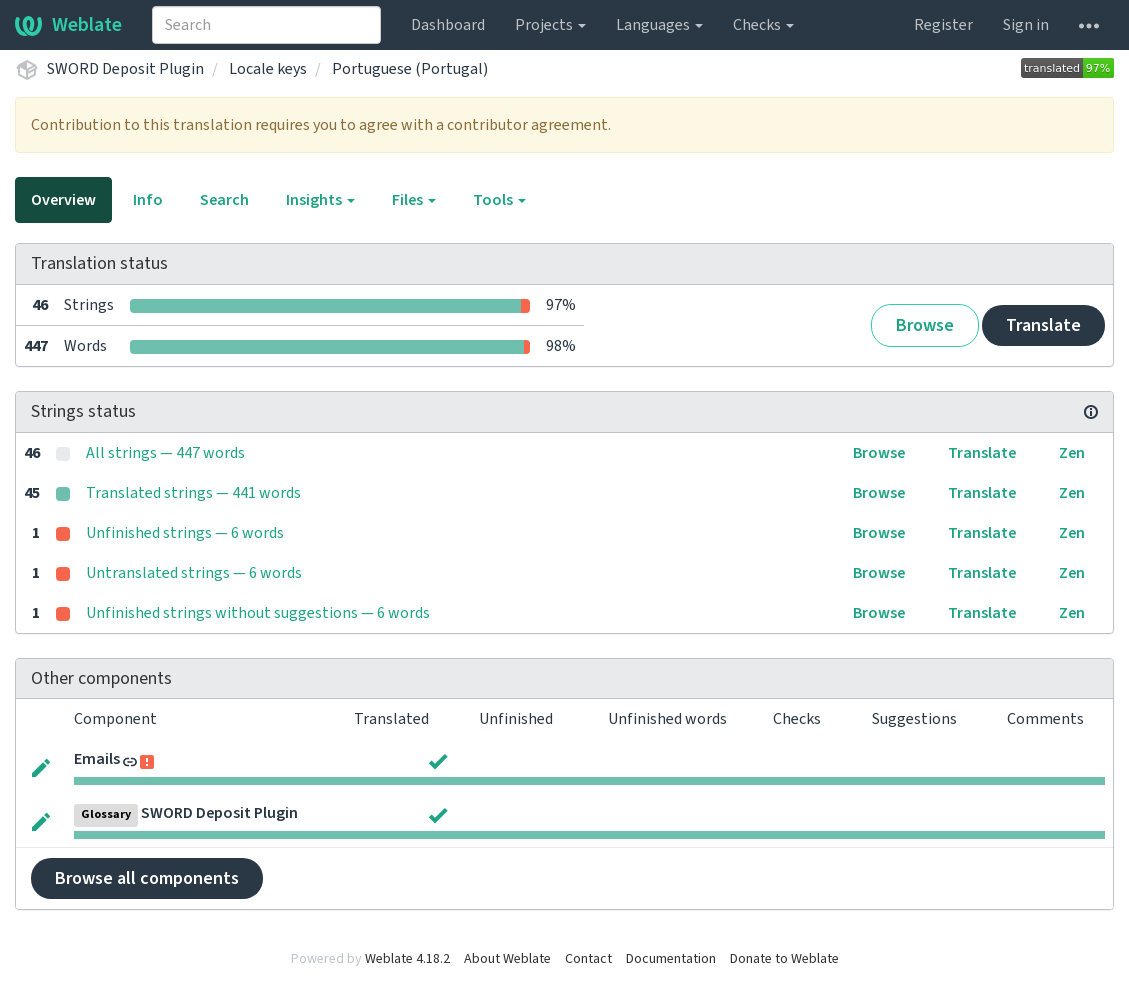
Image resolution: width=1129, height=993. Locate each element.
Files (414, 200)
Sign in (1026, 25)
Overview (63, 200)
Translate (1043, 325)
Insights (320, 200)
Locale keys (268, 69)
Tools (499, 200)
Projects (550, 25)
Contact (588, 959)
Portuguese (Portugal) (410, 69)
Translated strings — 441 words (193, 493)
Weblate (68, 25)
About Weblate (507, 959)
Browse (925, 325)
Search (224, 200)
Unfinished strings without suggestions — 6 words (258, 613)
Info (148, 200)
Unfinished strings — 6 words (185, 533)
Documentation (671, 959)
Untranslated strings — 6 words (194, 573)
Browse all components (147, 878)
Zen (1072, 453)
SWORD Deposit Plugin (125, 69)
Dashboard (448, 25)
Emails (97, 759)
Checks (763, 25)
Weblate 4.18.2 (407, 959)
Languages (659, 25)
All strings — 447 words (165, 453)
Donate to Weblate (784, 959)
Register (943, 25)
